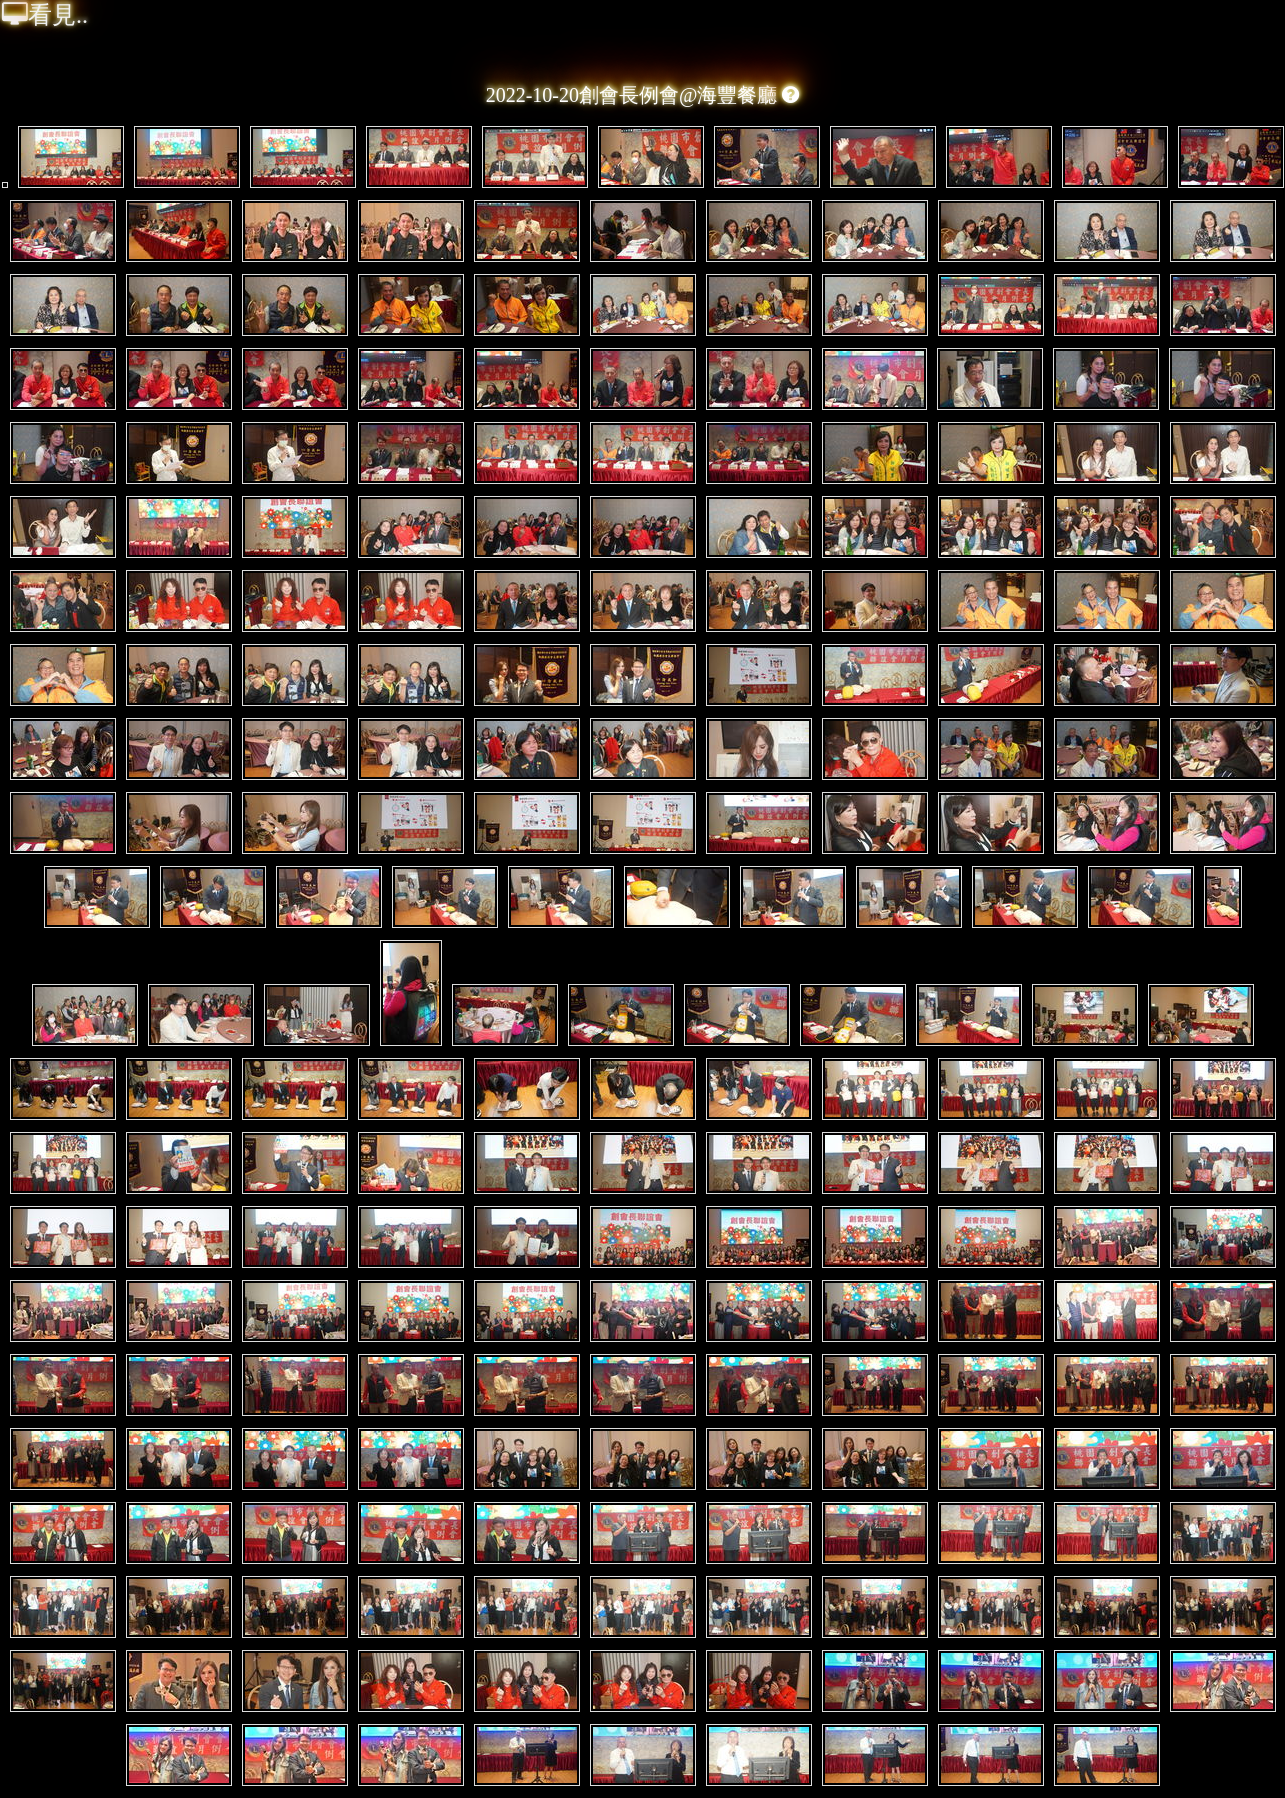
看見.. (45, 15)
